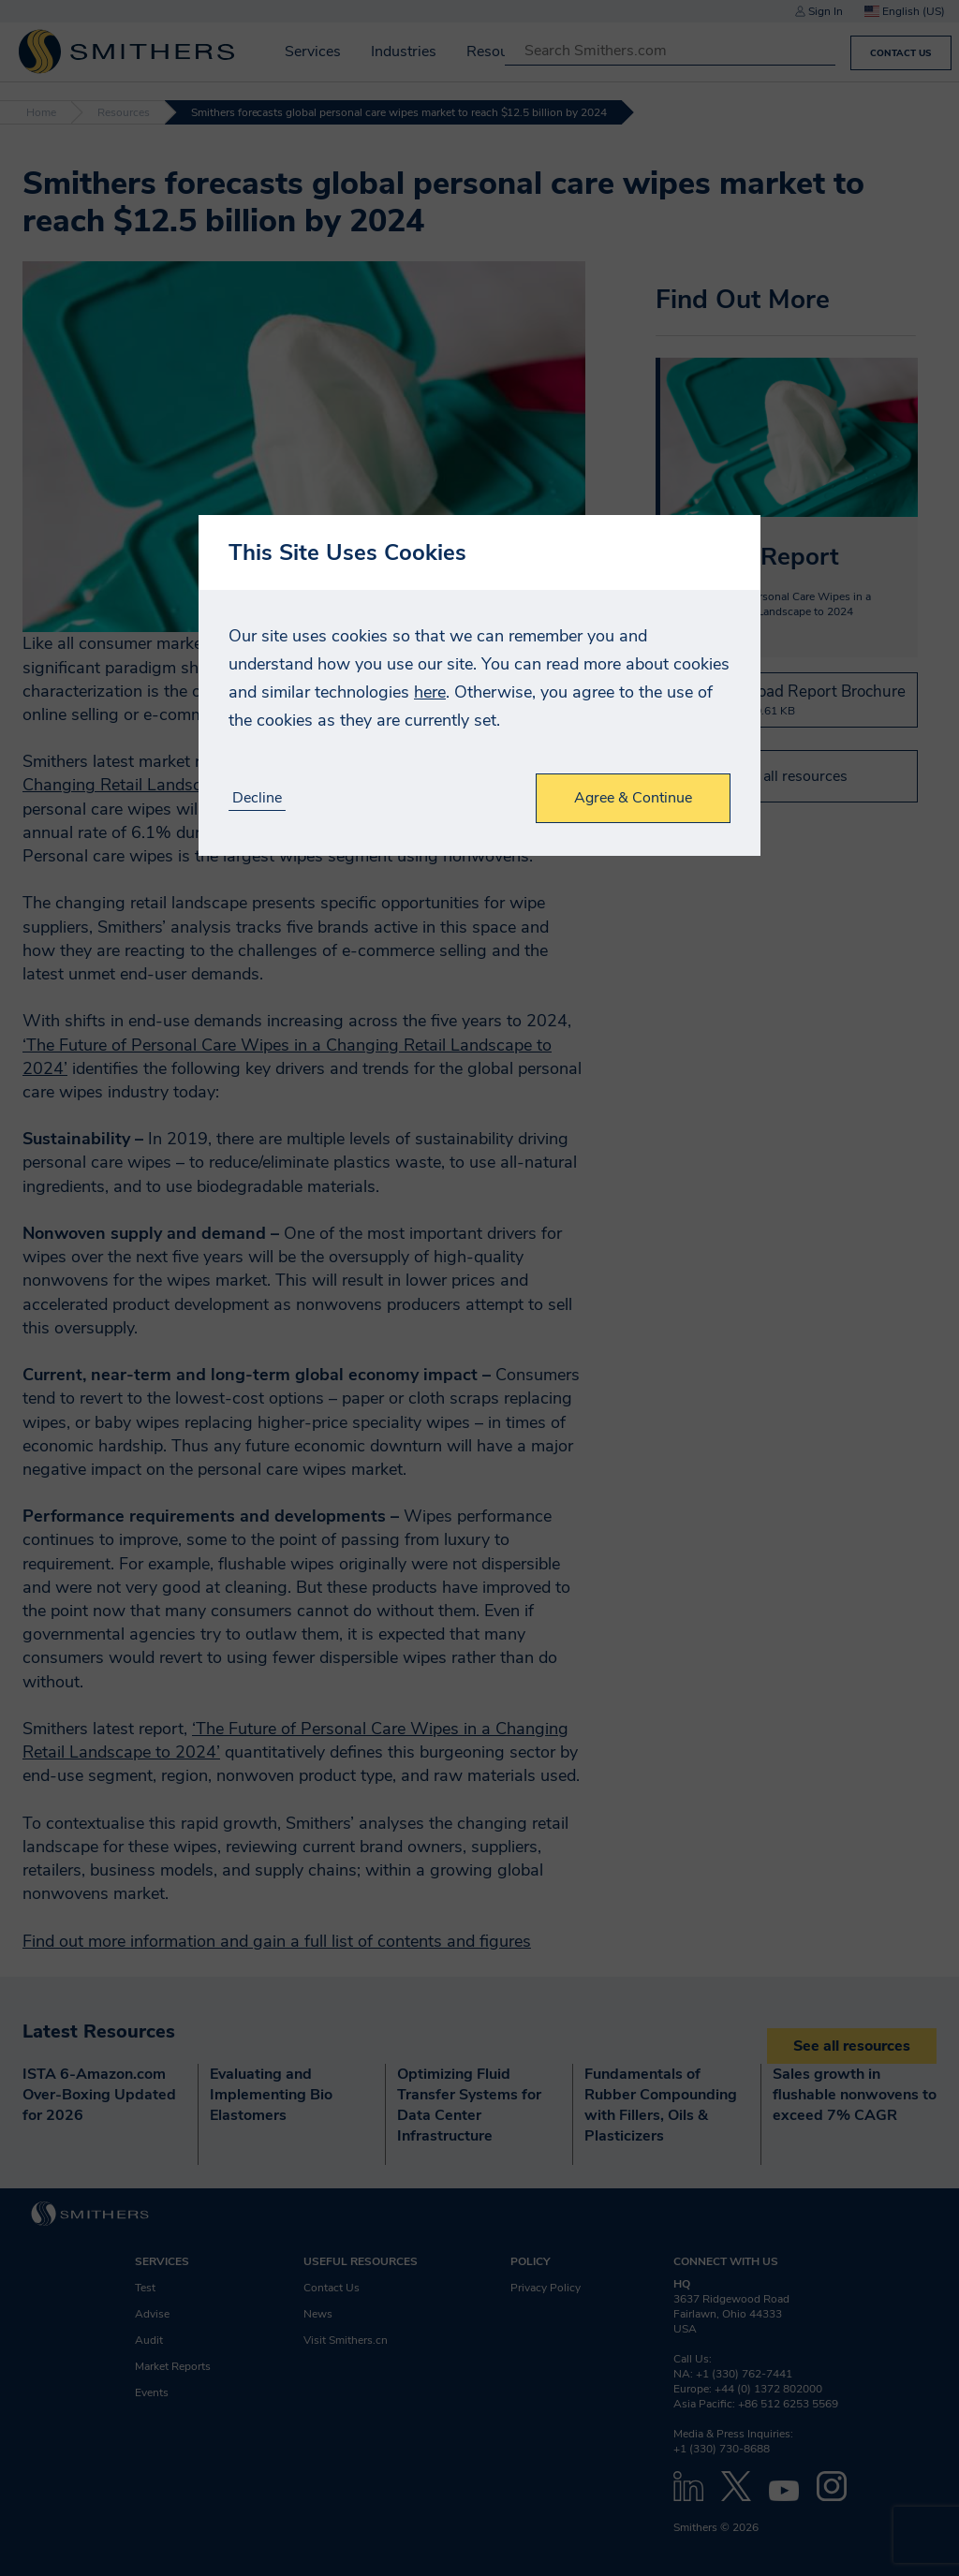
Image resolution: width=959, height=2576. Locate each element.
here (430, 692)
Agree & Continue (633, 798)
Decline (257, 798)
